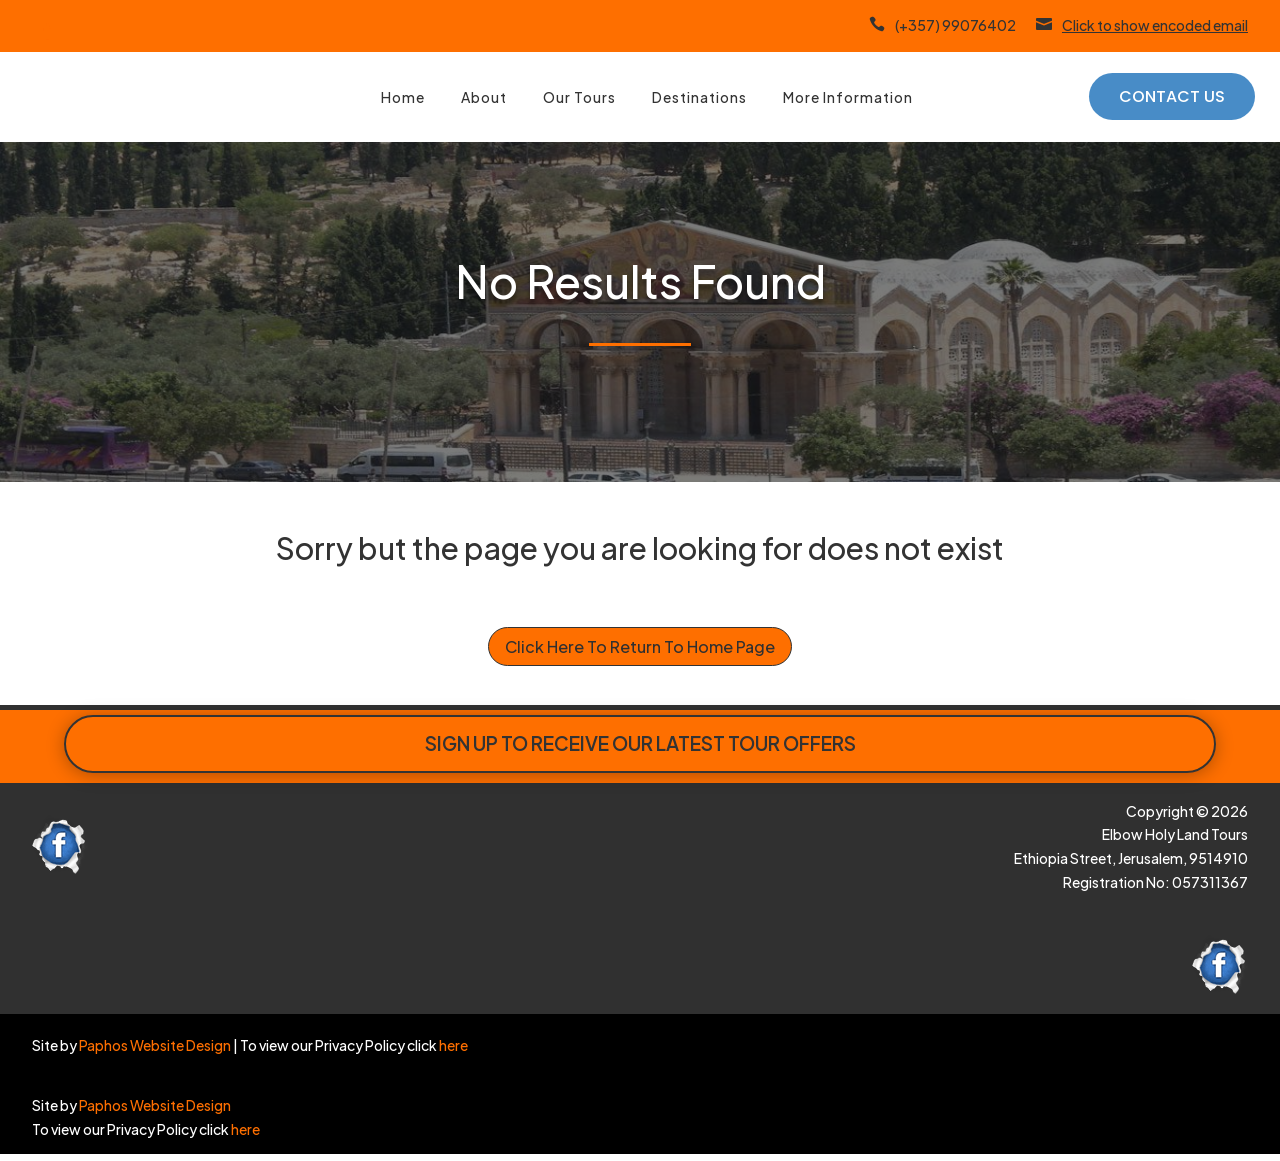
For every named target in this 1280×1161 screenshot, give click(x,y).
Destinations (699, 97)
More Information (848, 97)
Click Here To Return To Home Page (640, 646)
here (452, 1045)
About (484, 97)
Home (403, 97)
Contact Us (1172, 96)
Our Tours (579, 97)
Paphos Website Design (155, 1045)
